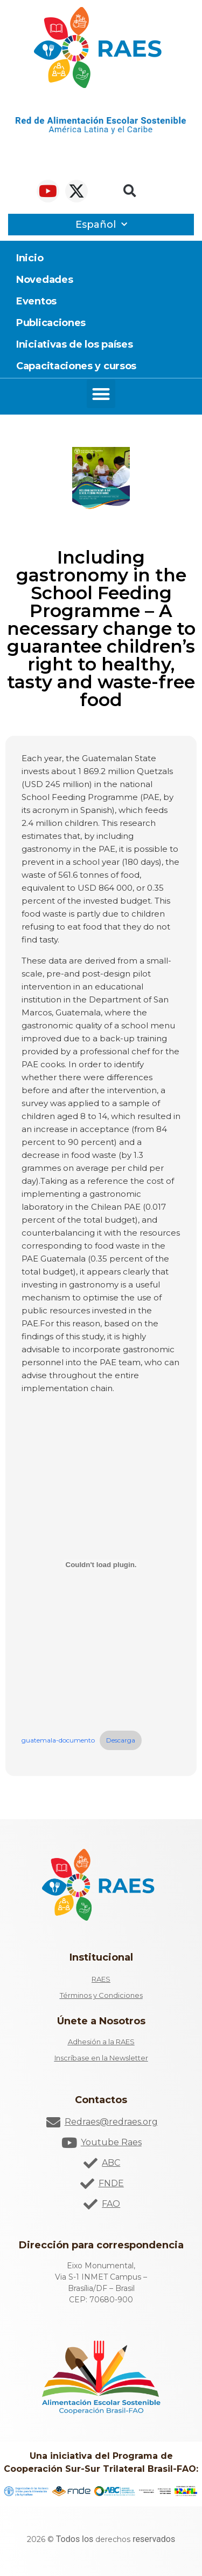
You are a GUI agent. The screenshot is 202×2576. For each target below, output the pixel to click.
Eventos (36, 301)
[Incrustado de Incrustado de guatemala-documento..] (101, 1564)
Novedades (44, 280)
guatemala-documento (58, 1740)
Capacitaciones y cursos (76, 366)
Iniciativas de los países (74, 344)
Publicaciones (51, 323)
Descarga (120, 1740)
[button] (129, 190)
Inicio (29, 258)
